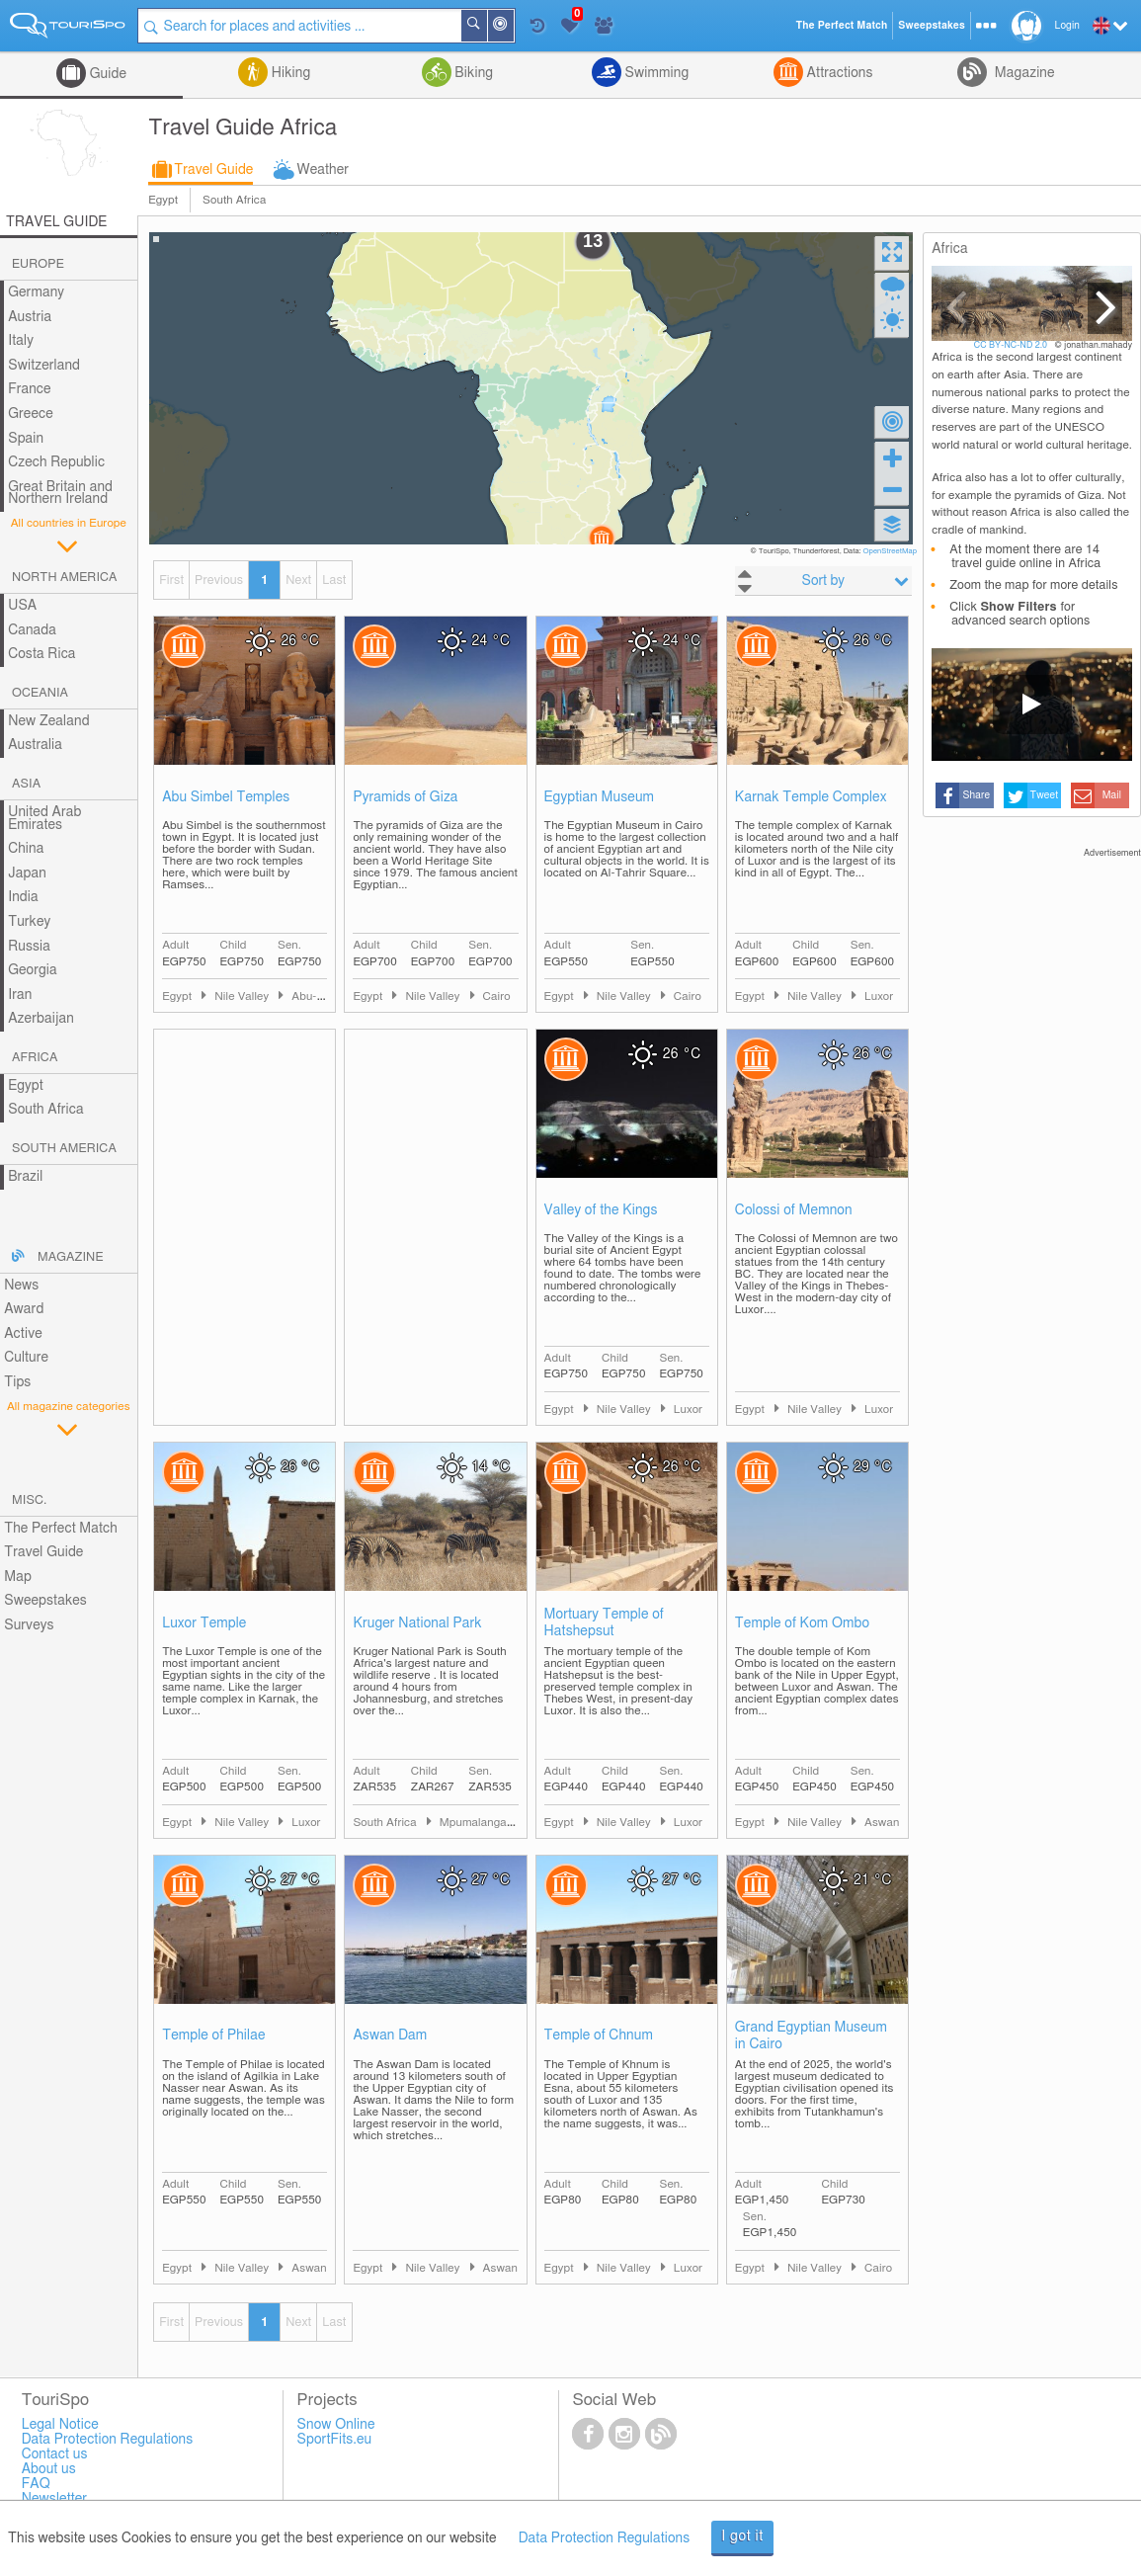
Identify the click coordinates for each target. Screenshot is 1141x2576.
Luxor (878, 996)
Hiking (289, 73)
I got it (742, 2536)
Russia (29, 947)
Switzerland (44, 366)
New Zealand (48, 721)
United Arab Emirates (44, 818)
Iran (20, 995)
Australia (35, 745)
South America (64, 1148)
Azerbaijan (41, 1019)
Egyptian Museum (599, 797)
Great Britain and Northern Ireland (60, 493)
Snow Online (336, 2425)
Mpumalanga (475, 1822)
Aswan (881, 1822)
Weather (322, 170)
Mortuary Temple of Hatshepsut (604, 1623)
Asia (26, 784)
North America (65, 577)
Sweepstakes (45, 1601)
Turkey (29, 922)
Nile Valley (243, 996)
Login (1067, 26)
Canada (32, 630)
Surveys (28, 1625)
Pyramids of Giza (405, 797)
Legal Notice (60, 2425)
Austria (29, 317)
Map (18, 1577)
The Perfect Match (61, 1529)
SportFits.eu (334, 2440)
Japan (27, 873)
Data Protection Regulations (605, 2538)
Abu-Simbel (321, 996)
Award (23, 1309)
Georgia (32, 970)
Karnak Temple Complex (811, 797)
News (21, 1285)
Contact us (55, 2454)
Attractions (838, 73)
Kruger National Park (417, 1623)
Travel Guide (213, 170)
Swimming (655, 73)
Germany (36, 292)
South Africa (234, 200)
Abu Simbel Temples (225, 797)
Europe (38, 264)
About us (49, 2469)
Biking (472, 73)
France (29, 389)
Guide (106, 74)
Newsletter (55, 2499)
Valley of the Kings (601, 1210)
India (23, 897)
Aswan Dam (390, 2035)
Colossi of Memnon (794, 1210)
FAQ (36, 2484)
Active (23, 1334)
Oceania (40, 693)
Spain (25, 439)
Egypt (163, 200)
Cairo (497, 996)
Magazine (1022, 73)
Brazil (25, 1177)
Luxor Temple (204, 1623)
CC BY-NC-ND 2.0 (1012, 345)
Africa (34, 1057)
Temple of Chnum (598, 2035)
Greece (30, 414)
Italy (21, 341)
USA (22, 606)
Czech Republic (56, 462)
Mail (1111, 795)
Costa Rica (41, 654)
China (25, 849)
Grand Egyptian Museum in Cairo (811, 2036)
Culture (26, 1358)
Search (486, 26)
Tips (17, 1382)
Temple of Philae (213, 2035)
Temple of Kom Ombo (802, 1623)
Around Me (513, 27)
